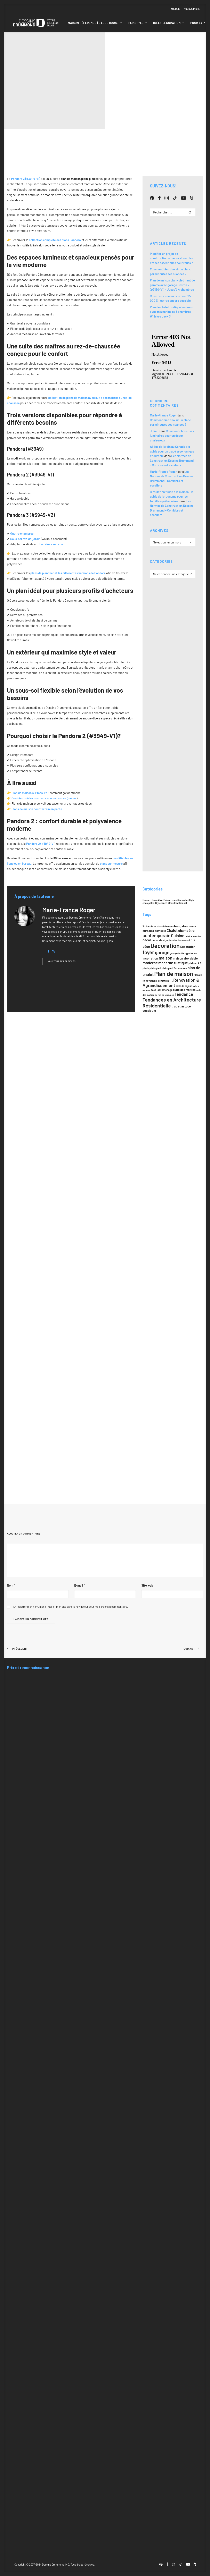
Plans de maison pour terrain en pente (36, 809)
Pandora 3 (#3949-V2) (31, 515)
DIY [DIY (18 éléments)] (193, 940)
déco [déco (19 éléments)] (146, 946)
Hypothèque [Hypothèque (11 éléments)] (191, 953)
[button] (152, 199)
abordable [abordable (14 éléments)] (163, 926)
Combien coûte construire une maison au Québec (44, 798)
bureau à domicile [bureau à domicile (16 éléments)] (154, 930)
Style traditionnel (177, 903)
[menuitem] (176, 9)
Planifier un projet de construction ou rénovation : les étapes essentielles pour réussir (171, 258)
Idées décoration (168, 23)
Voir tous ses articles (62, 961)
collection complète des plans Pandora (55, 240)
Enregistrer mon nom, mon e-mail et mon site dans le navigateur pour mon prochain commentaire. (70, 1606)
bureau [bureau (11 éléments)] (192, 926)
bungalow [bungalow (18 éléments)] (181, 926)
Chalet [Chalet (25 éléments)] (172, 930)
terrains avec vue (51, 544)
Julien (154, 431)
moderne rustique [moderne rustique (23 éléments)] (173, 963)
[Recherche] (173, 212)
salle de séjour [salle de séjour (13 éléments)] (184, 986)
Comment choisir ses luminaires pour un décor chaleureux (172, 435)
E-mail (79, 1585)
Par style (137, 23)
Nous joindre (192, 8)
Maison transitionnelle (175, 900)
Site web (147, 1585)
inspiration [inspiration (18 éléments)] (150, 958)
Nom (11, 1585)
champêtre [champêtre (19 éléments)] (186, 930)
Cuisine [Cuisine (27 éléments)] (177, 935)
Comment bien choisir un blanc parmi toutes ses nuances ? (170, 271)
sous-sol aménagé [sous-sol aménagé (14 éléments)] (161, 989)
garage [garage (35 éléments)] (162, 952)
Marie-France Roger (163, 415)
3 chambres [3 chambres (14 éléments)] (149, 926)
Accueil (175, 8)
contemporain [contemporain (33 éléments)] (156, 935)
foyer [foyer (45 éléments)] (148, 952)
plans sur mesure (111, 863)
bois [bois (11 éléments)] (171, 926)
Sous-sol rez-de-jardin (25, 539)
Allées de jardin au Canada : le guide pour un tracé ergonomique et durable (172, 451)
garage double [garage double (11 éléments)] (177, 953)
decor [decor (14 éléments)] (155, 940)
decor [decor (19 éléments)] (147, 940)
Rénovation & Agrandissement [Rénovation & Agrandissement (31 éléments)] (171, 982)
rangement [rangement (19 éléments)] (164, 980)
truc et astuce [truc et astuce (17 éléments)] (181, 1006)
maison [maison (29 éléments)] (165, 957)
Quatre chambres (21, 533)
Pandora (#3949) (25, 449)
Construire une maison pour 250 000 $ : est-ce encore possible (171, 298)
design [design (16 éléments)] (163, 940)
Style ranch (161, 903)
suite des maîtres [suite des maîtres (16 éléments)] (184, 989)
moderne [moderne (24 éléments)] (150, 962)
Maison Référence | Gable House (95, 23)
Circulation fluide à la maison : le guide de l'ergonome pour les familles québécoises (171, 496)
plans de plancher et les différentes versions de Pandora (68, 573)
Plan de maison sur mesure (29, 793)
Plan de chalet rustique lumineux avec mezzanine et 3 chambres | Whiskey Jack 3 (172, 311)
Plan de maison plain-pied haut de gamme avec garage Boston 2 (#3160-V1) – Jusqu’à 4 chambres (172, 284)
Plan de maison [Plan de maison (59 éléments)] (173, 973)
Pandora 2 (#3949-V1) (25, 178)
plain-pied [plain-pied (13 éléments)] (155, 968)
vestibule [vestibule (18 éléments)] (149, 1010)
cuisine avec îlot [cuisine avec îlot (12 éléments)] (193, 936)
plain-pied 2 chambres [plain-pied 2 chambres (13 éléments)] (174, 968)
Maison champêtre (152, 900)
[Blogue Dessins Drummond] (36, 23)
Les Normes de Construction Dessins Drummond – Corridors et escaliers (172, 460)
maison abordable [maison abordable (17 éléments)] (185, 958)
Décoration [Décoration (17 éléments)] (187, 946)
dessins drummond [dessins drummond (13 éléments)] (179, 940)
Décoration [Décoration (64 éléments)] (165, 945)
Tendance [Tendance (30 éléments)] (184, 994)
